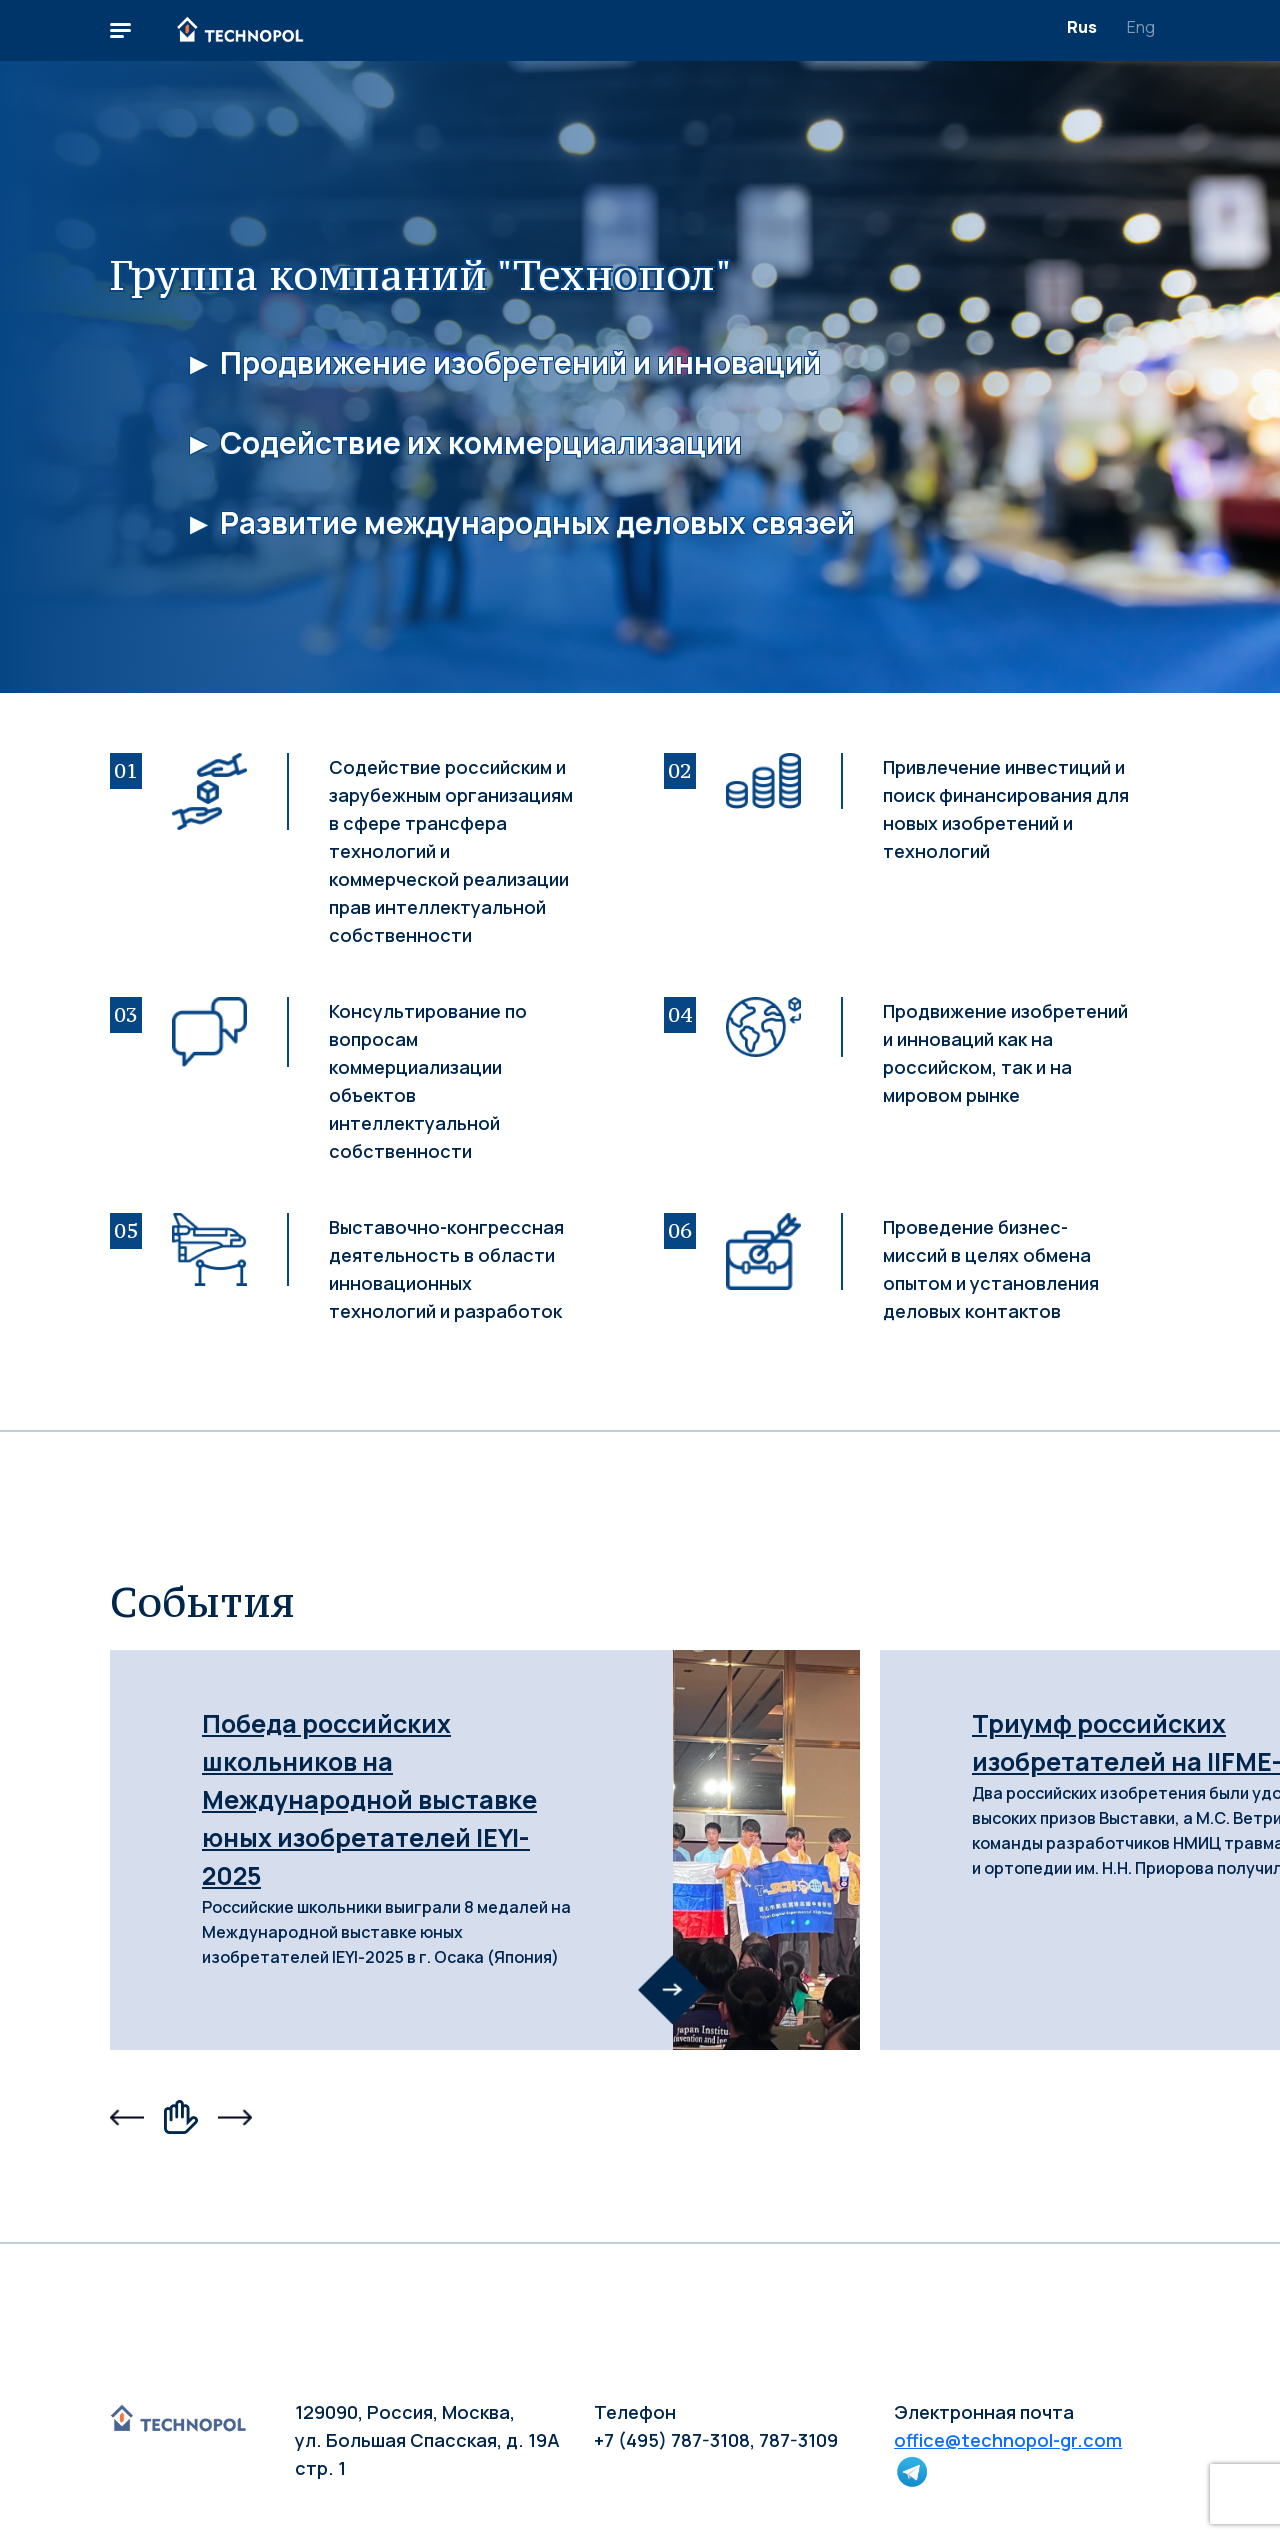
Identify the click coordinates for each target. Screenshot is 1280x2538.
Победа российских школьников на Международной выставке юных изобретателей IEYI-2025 (369, 1799)
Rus (1082, 27)
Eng (1141, 27)
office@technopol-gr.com (1008, 2440)
